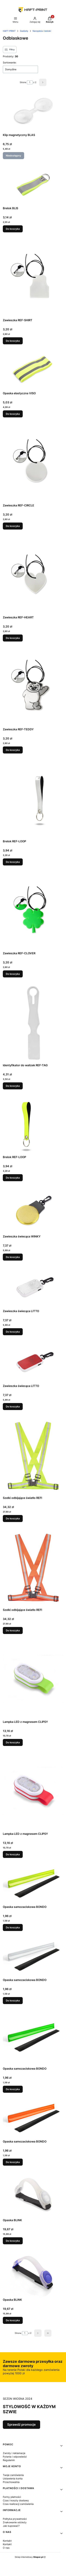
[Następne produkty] (38, 2333)
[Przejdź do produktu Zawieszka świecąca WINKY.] (33, 1210)
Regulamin (9, 2460)
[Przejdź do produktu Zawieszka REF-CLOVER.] (33, 910)
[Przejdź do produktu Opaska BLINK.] (33, 2194)
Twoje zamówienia (13, 2474)
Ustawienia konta (13, 2478)
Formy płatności (12, 2496)
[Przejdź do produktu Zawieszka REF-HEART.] (33, 574)
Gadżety (24, 31)
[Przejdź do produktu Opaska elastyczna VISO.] (33, 370)
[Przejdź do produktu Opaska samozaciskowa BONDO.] (33, 1883)
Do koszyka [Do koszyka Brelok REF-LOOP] (13, 861)
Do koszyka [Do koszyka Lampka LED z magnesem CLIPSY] (13, 1742)
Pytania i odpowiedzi (15, 2456)
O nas (6, 2547)
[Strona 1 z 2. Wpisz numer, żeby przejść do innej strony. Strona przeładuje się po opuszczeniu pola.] (30, 82)
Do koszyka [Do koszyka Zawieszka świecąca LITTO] (13, 1331)
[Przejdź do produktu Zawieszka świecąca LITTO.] (33, 1287)
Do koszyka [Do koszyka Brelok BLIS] (13, 228)
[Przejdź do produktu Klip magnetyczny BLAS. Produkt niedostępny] (33, 112)
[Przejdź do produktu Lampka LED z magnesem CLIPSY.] (33, 1679)
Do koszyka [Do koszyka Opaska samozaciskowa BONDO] (13, 1927)
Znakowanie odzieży (15, 2522)
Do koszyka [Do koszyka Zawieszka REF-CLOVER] (13, 973)
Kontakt (7, 2540)
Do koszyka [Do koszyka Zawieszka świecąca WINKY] (13, 1256)
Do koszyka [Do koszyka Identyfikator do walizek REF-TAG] (13, 1085)
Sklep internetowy (29, 2557)
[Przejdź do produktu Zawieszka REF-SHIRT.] (33, 277)
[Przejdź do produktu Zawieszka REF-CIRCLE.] (33, 462)
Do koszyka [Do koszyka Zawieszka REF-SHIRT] (13, 340)
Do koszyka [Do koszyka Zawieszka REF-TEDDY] (13, 749)
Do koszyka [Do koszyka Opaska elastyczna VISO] (13, 413)
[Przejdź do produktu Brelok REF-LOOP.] (33, 798)
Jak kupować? (11, 2525)
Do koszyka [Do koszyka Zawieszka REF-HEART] (13, 637)
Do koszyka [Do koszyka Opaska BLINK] (13, 2240)
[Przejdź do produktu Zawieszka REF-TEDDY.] (33, 686)
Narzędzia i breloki (42, 31)
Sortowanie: (9, 62)
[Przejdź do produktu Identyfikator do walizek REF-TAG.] (33, 1022)
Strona (23, 82)
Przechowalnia (11, 2482)
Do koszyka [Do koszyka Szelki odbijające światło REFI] (13, 1518)
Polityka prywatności (15, 2518)
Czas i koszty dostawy (16, 2500)
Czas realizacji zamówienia (18, 2503)
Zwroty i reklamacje (14, 2453)
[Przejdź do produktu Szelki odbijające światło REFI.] (33, 1455)
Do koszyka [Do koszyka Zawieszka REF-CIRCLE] (13, 525)
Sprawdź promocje (21, 2424)
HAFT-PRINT (9, 31)
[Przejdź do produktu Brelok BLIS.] (33, 185)
